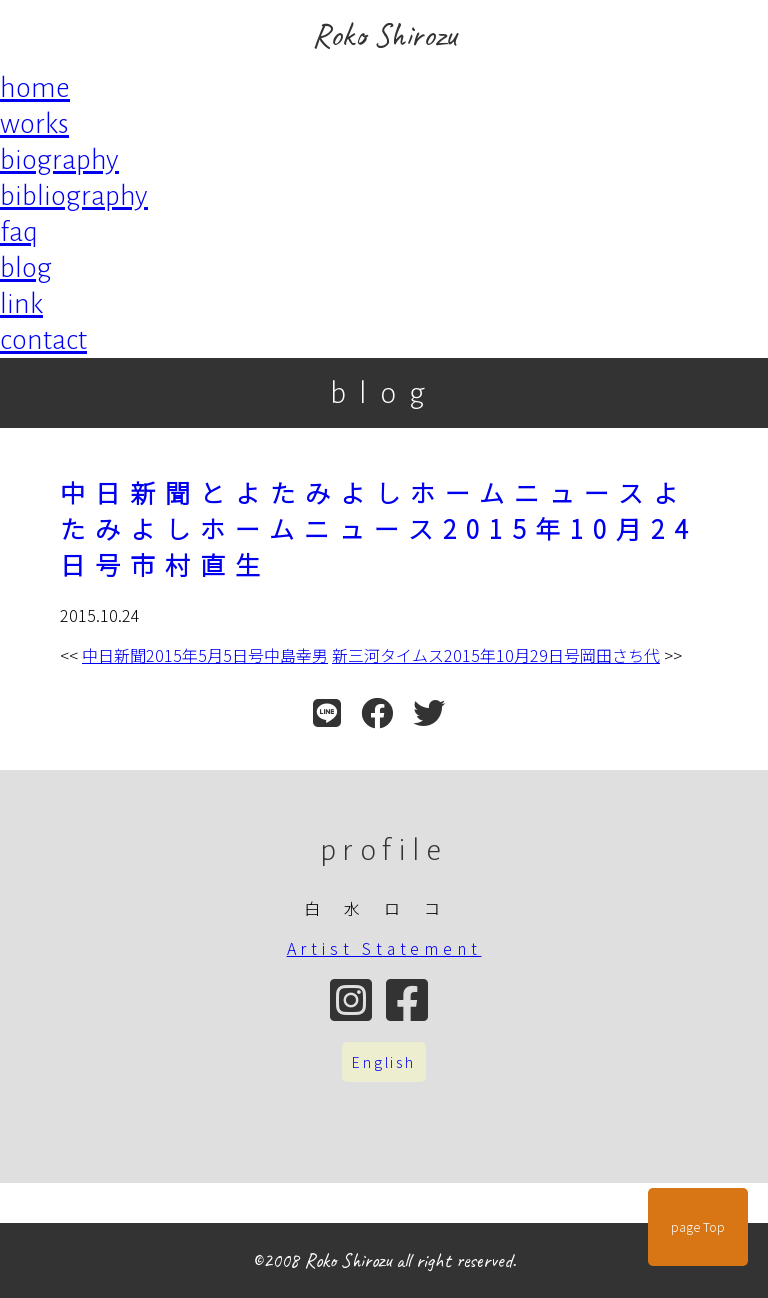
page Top (698, 1227)
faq (19, 232)
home (35, 88)
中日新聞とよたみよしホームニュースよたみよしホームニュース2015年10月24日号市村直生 (378, 528)
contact (43, 340)
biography (59, 160)
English (384, 1062)
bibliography (74, 196)
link (21, 304)
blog (26, 268)
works (34, 124)
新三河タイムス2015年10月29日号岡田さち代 (496, 655)
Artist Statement (384, 948)
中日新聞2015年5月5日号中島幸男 (205, 655)
